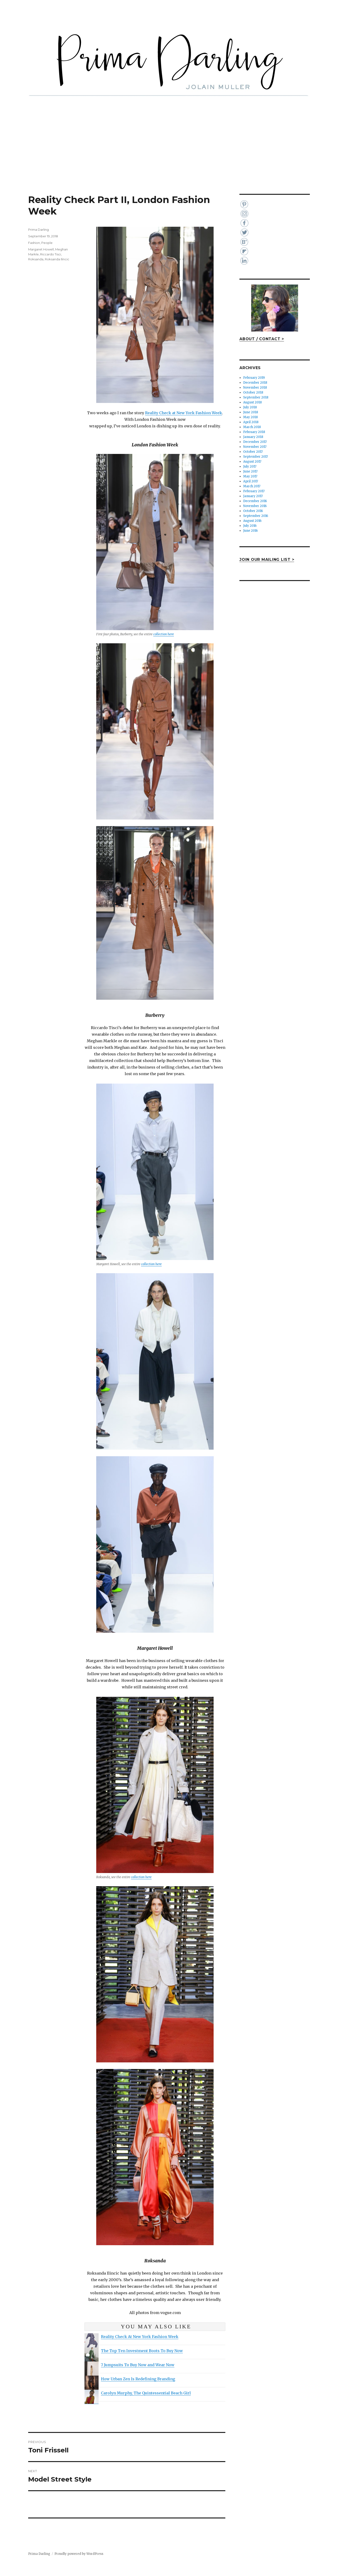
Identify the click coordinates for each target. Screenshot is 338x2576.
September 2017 (255, 457)
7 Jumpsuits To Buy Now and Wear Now (137, 2364)
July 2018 (250, 407)
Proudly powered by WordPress (78, 2554)
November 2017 (254, 447)
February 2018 (254, 432)
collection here (163, 634)
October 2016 (253, 511)
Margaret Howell (41, 249)
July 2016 (250, 526)
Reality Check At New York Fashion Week (139, 2336)
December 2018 (255, 383)
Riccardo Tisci (50, 254)
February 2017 (254, 491)
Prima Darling (38, 229)
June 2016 (250, 531)
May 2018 (250, 417)
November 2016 (255, 506)
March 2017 (251, 486)
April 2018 (250, 422)
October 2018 (253, 392)
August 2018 (252, 402)
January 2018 (253, 437)
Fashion (34, 243)
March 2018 (252, 427)
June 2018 (250, 412)
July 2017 (249, 466)
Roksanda (35, 259)
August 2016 (252, 521)
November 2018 (255, 388)
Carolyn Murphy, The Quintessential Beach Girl (146, 2393)
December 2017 (255, 442)
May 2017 (250, 476)
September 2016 (255, 516)
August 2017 (252, 462)
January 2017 (253, 496)
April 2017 (250, 481)
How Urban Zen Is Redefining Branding (138, 2379)
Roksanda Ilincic (57, 259)
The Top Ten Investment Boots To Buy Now (142, 2350)
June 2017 (250, 471)
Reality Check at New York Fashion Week (183, 412)
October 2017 (253, 452)
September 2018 (255, 397)
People (47, 243)
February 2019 (254, 378)
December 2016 (255, 501)
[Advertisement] (169, 159)
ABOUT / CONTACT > (261, 339)
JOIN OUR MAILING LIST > (266, 559)
